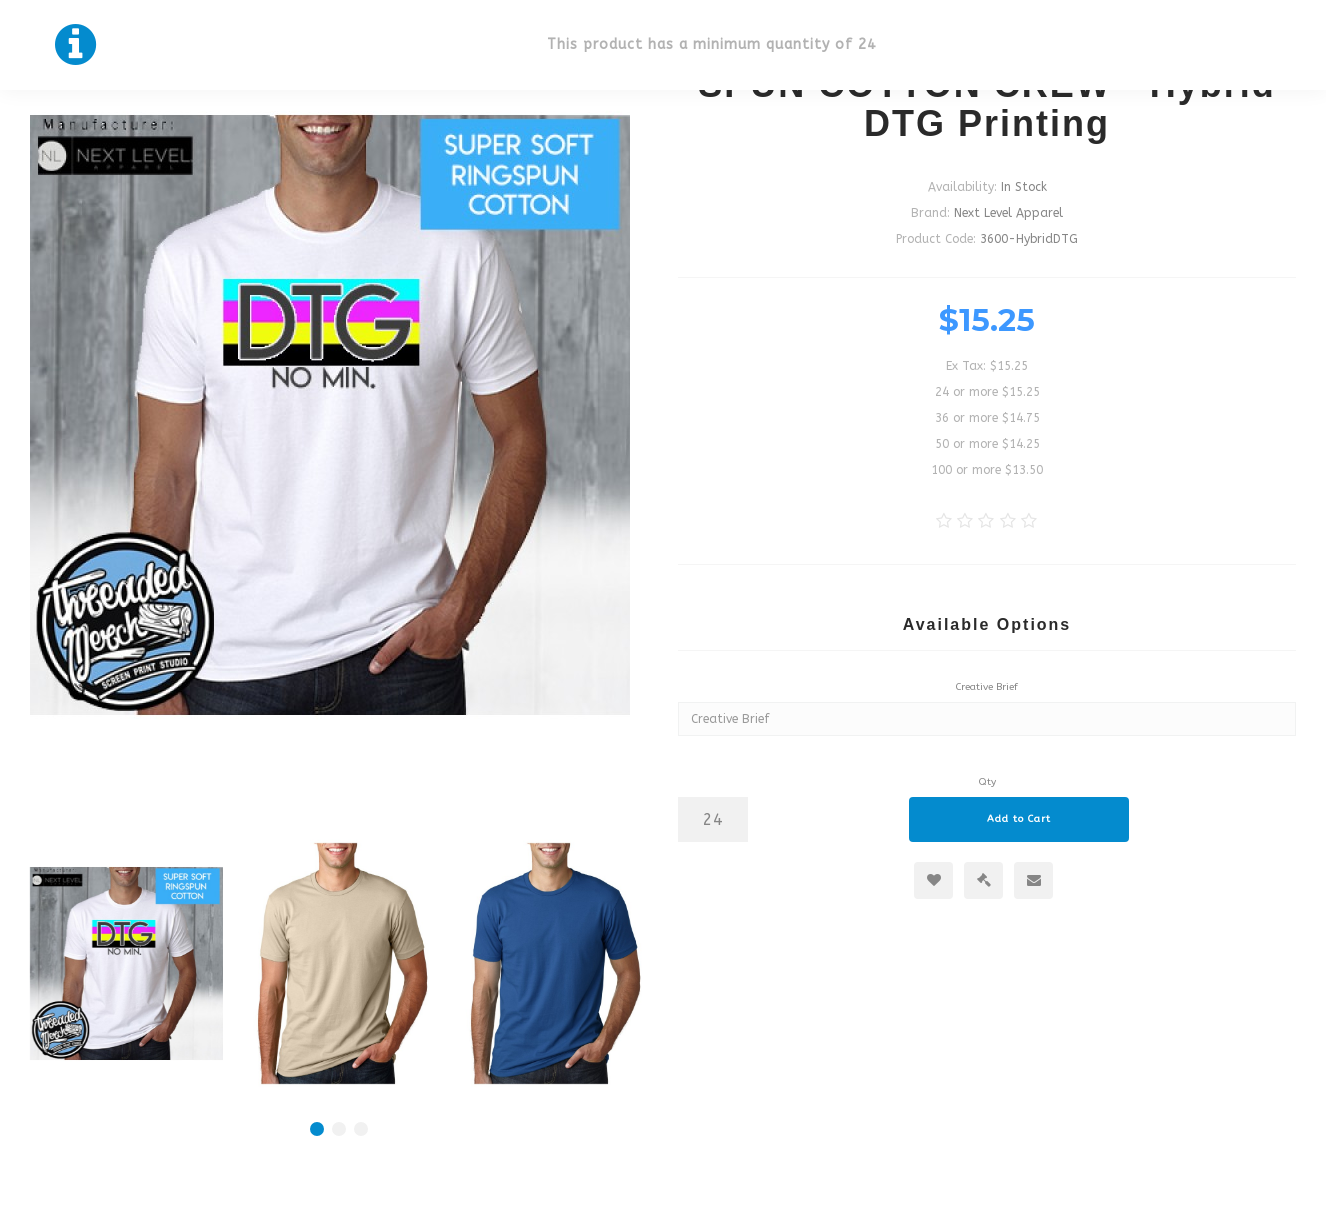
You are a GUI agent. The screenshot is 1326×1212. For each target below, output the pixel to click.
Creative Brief (987, 687)
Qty (987, 782)
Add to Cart (1019, 819)
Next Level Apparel (1008, 213)
